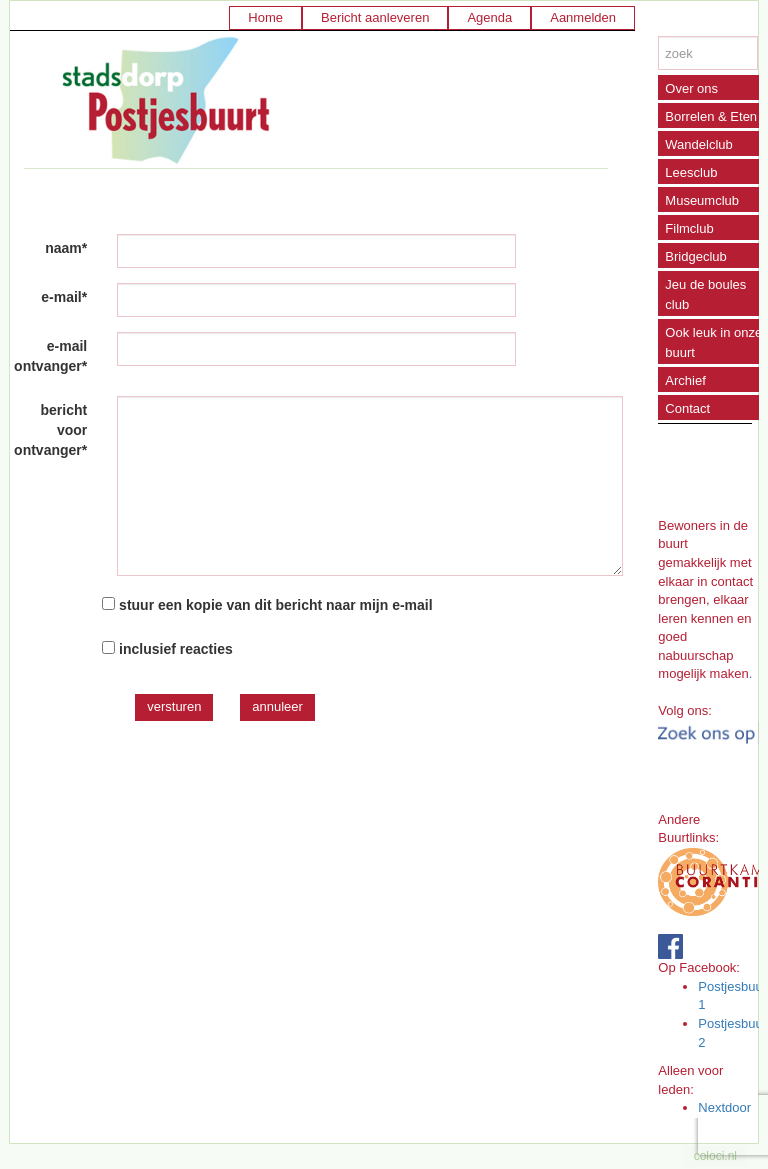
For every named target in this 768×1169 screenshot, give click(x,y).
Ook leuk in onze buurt (713, 342)
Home (265, 17)
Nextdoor (724, 1107)
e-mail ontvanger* (50, 356)
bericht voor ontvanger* (50, 430)
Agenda (489, 17)
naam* (66, 248)
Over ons (691, 88)
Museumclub (702, 200)
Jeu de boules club (705, 294)
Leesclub (691, 172)
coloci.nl (715, 1156)
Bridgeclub (695, 256)
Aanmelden (583, 17)
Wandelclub (698, 144)
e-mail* (64, 297)
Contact (687, 408)
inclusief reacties (176, 649)
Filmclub (689, 228)
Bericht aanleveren (375, 17)
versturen (174, 706)
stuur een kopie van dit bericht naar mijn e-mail (276, 605)
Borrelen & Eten (711, 116)
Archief (685, 380)
